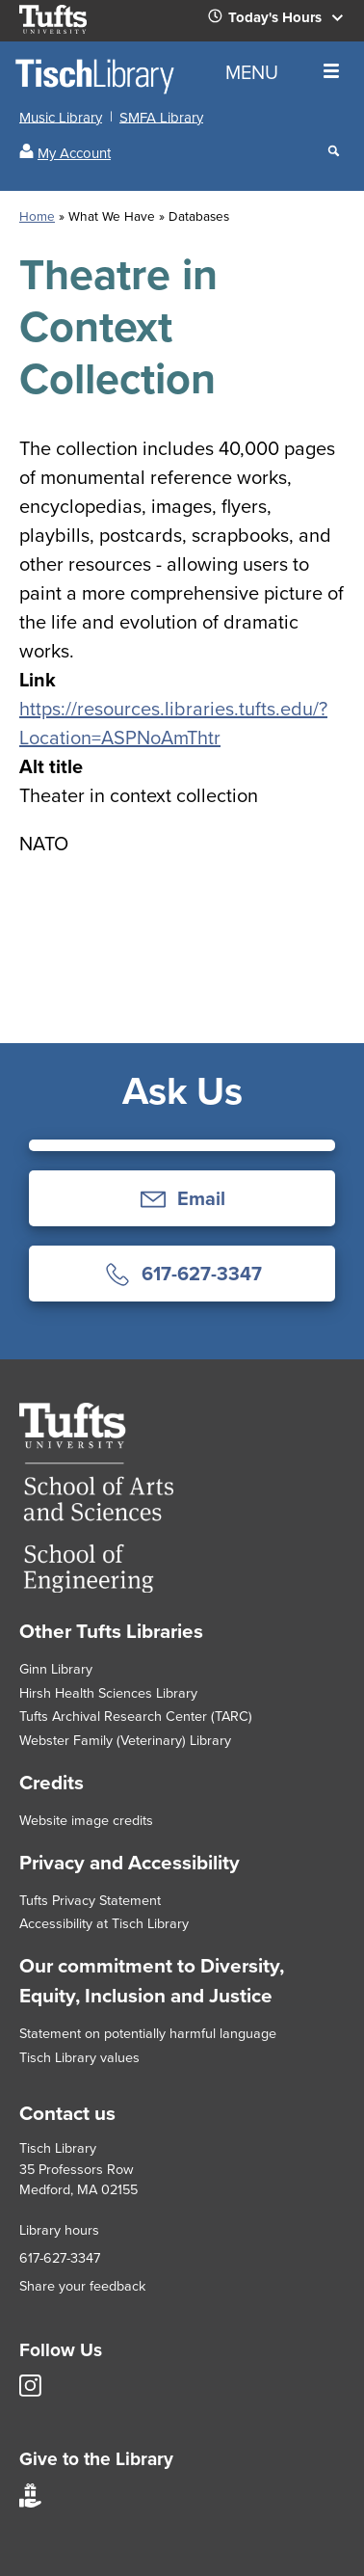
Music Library (60, 116)
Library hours (59, 2230)
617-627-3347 (59, 2257)
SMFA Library (161, 116)
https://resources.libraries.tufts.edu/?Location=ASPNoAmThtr (173, 723)
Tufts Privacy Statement (90, 1900)
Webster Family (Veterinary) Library (125, 1740)
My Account (74, 153)
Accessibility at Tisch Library (104, 1923)
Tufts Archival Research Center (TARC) (135, 1716)
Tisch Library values (79, 2057)
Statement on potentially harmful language (147, 2033)
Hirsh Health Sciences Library (108, 1693)
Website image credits (86, 1820)
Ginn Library (55, 1668)
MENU (282, 72)
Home (37, 216)
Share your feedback (82, 2285)
